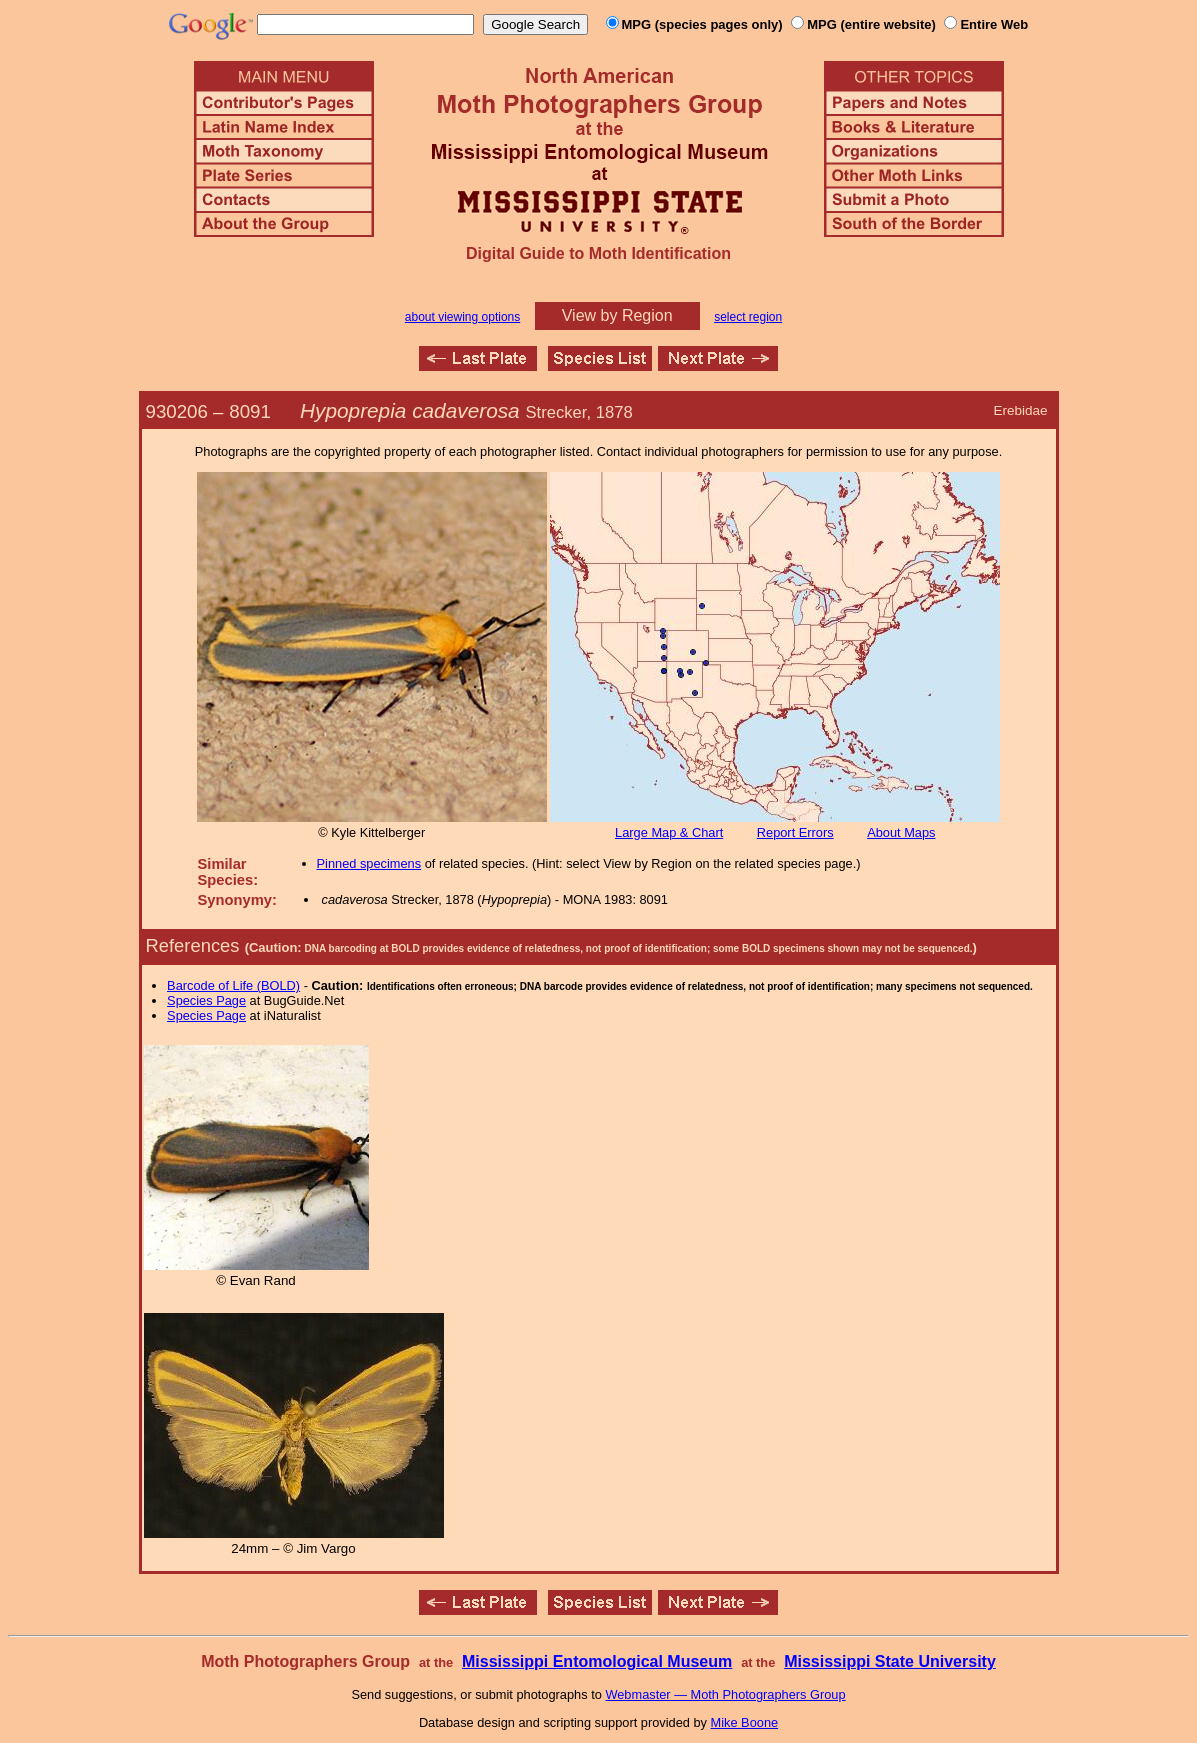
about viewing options (462, 317)
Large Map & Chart (669, 832)
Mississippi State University (890, 1661)
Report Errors (795, 832)
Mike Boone (745, 1722)
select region (748, 317)
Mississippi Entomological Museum (597, 1661)
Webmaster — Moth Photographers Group (725, 1694)
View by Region (617, 315)
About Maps (901, 832)
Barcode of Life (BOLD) (233, 985)
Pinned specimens (369, 863)
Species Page (206, 1000)
